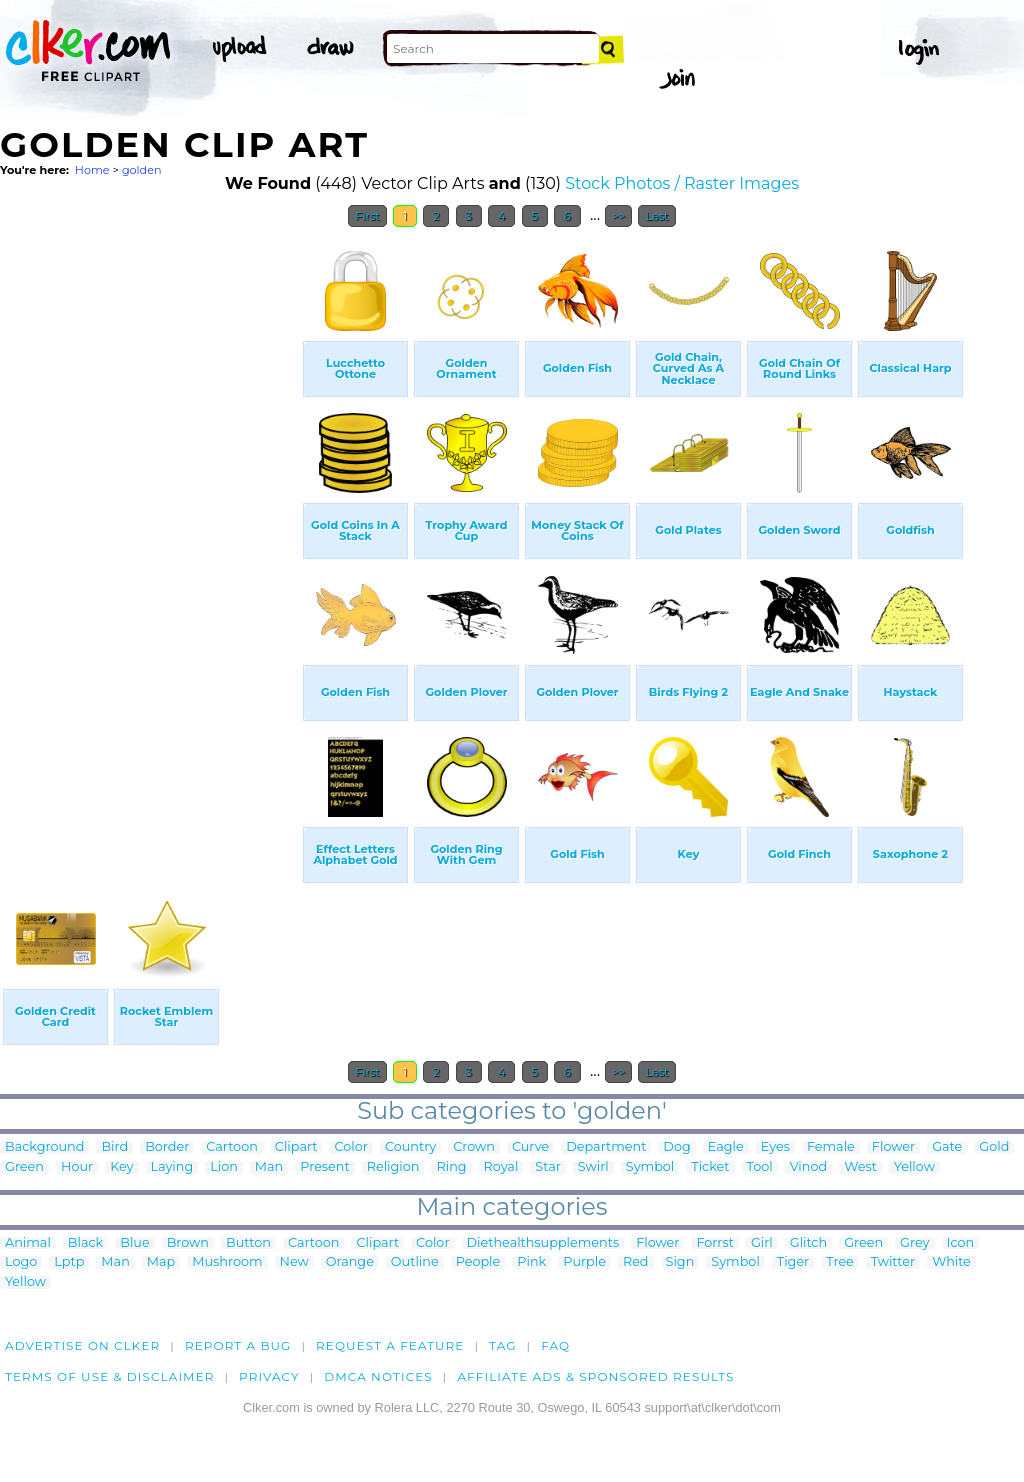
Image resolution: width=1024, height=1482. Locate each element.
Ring (451, 1167)
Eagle (726, 1147)
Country (410, 1147)
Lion (224, 1167)
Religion (393, 1167)
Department (606, 1147)
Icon (961, 1243)
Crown (474, 1147)
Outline (415, 1262)
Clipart (296, 1147)
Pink (531, 1262)
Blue (134, 1243)
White (951, 1262)
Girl (762, 1243)
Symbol (650, 1167)
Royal (501, 1167)
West (860, 1167)
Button (248, 1243)
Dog (676, 1147)
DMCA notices (378, 1376)
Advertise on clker (82, 1345)
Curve (530, 1147)
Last (656, 216)
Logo (21, 1262)
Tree (840, 1262)
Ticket (710, 1167)
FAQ (555, 1345)
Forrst (714, 1243)
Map (161, 1262)
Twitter (893, 1262)
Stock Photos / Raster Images (682, 183)
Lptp (69, 1262)
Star (548, 1167)
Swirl (593, 1167)
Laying (172, 1167)
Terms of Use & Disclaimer (110, 1376)
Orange (350, 1262)
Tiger (793, 1262)
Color (350, 1147)
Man (269, 1167)
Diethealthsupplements (543, 1243)
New (294, 1262)
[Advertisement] (150, 538)
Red (636, 1262)
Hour (77, 1167)
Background (44, 1147)
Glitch (808, 1243)
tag (502, 1345)
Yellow (914, 1167)
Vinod (809, 1167)
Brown (188, 1243)
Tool (760, 1167)
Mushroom (227, 1262)
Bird (114, 1147)
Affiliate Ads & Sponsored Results (595, 1376)
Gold (994, 1147)
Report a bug (238, 1345)
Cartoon (232, 1147)
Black (85, 1243)
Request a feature (390, 1345)
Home (92, 170)
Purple (584, 1262)
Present (324, 1167)
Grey (914, 1243)
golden (142, 170)
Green (24, 1167)
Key (121, 1167)
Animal (28, 1243)
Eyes (775, 1147)
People (478, 1262)
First (367, 216)
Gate (947, 1147)
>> (618, 216)
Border (167, 1147)
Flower (893, 1147)
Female (831, 1147)
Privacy (269, 1376)
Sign (680, 1262)
